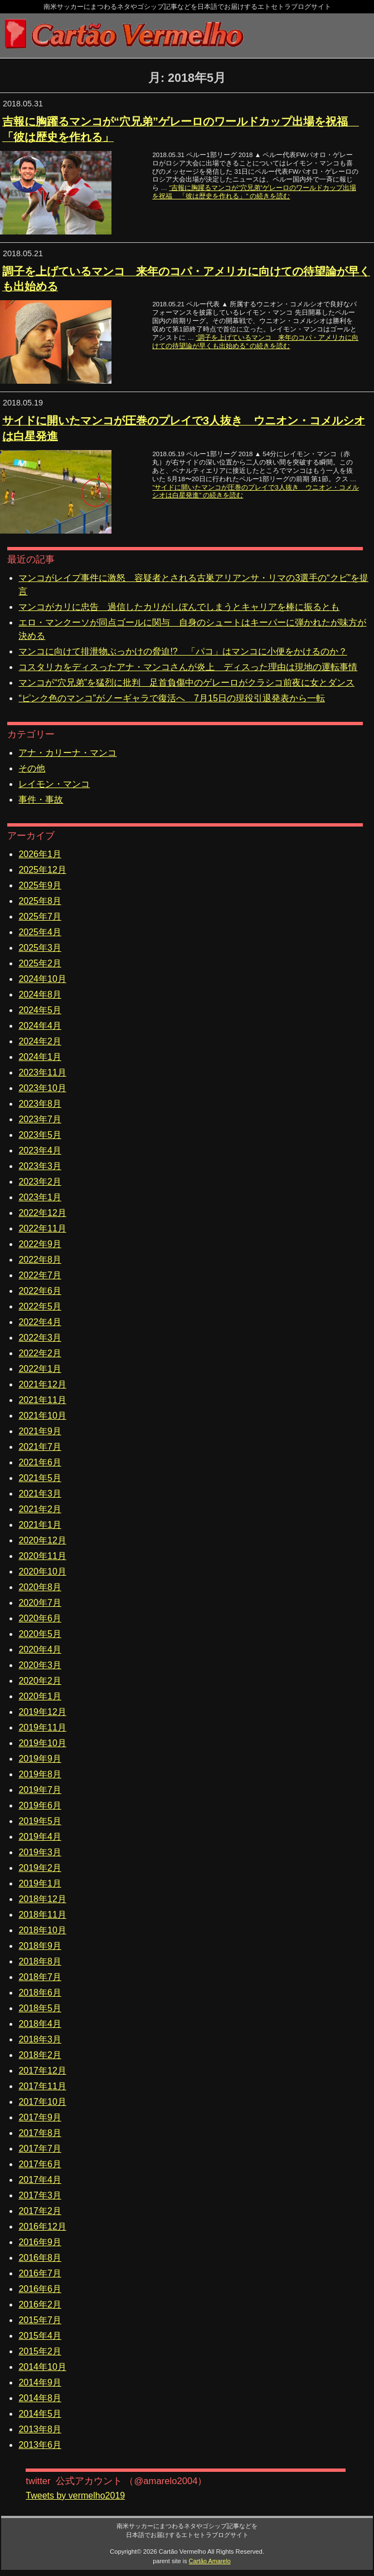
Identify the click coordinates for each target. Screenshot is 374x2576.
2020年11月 (42, 1556)
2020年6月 (39, 1618)
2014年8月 (39, 2398)
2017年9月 (39, 2117)
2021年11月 (42, 1400)
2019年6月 (39, 1805)
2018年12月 (42, 1899)
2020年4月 (39, 1649)
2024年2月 (39, 1041)
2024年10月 (42, 979)
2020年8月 (39, 1587)
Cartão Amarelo (210, 2561)
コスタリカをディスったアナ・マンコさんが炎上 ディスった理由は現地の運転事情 (187, 667)
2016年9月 (39, 2242)
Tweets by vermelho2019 (75, 2495)
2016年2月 (39, 2304)
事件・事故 (40, 799)
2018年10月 (42, 1930)
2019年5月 (39, 1821)
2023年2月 (39, 1181)
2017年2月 (39, 2211)
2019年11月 (42, 1727)
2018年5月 (39, 2008)
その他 (31, 768)
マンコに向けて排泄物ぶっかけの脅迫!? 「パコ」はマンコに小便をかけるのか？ (182, 651)
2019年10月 (42, 1743)
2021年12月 (42, 1384)
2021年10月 (42, 1415)
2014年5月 (39, 2413)
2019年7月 (39, 1790)
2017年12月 (42, 2070)
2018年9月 (39, 1946)
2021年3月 (39, 1493)
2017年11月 (42, 2086)
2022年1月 (39, 1368)
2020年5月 (39, 1634)
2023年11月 (42, 1072)
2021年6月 (39, 1462)
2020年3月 (39, 1665)
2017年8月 (39, 2133)
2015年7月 (39, 2320)
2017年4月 (39, 2179)
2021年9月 (39, 1431)
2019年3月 (39, 1852)
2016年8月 (39, 2257)
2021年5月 (39, 1478)
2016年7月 (39, 2273)
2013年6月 (39, 2445)
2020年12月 (42, 1540)
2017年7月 (39, 2148)
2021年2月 (39, 1509)
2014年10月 (42, 2367)
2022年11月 (42, 1228)
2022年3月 (39, 1337)
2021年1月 (39, 1524)
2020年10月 (42, 1571)
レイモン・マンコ (54, 784)
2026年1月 (39, 854)
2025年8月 (39, 901)
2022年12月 (42, 1213)
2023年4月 (39, 1150)
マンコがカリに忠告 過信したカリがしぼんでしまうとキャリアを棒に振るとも (178, 607)
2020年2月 (39, 1680)
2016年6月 (39, 2289)
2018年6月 (39, 1992)
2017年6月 (39, 2164)
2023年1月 (39, 1197)
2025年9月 (39, 885)
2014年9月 (39, 2382)
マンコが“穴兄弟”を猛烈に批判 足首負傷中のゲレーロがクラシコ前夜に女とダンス (186, 682)
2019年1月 (39, 1883)
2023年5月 (39, 1135)
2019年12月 (42, 1712)
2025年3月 (39, 947)
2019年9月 (39, 1758)
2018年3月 (39, 2039)
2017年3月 (39, 2195)
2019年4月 (39, 1836)
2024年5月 (39, 1010)
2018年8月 (39, 1961)
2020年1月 (39, 1696)
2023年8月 (39, 1103)
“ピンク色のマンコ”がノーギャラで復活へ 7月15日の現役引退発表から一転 (171, 698)
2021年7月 (39, 1446)
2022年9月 (39, 1244)
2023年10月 (42, 1088)
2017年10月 (42, 2101)
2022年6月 (39, 1291)
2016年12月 (42, 2226)
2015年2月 (39, 2351)
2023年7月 (39, 1119)
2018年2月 (39, 2055)
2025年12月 (42, 869)
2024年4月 (39, 1025)
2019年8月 (39, 1774)
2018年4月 (39, 2023)
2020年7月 (39, 1602)
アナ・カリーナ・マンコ (67, 752)
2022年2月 (39, 1353)
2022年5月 (39, 1306)
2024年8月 (39, 994)
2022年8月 (39, 1259)
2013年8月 (39, 2429)
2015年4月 (39, 2335)
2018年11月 (42, 1914)
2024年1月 (39, 1057)
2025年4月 (39, 932)
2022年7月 (39, 1275)
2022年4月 (39, 1322)
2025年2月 (39, 963)
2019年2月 (39, 1868)
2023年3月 (39, 1166)
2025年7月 (39, 916)
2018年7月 (39, 1977)
